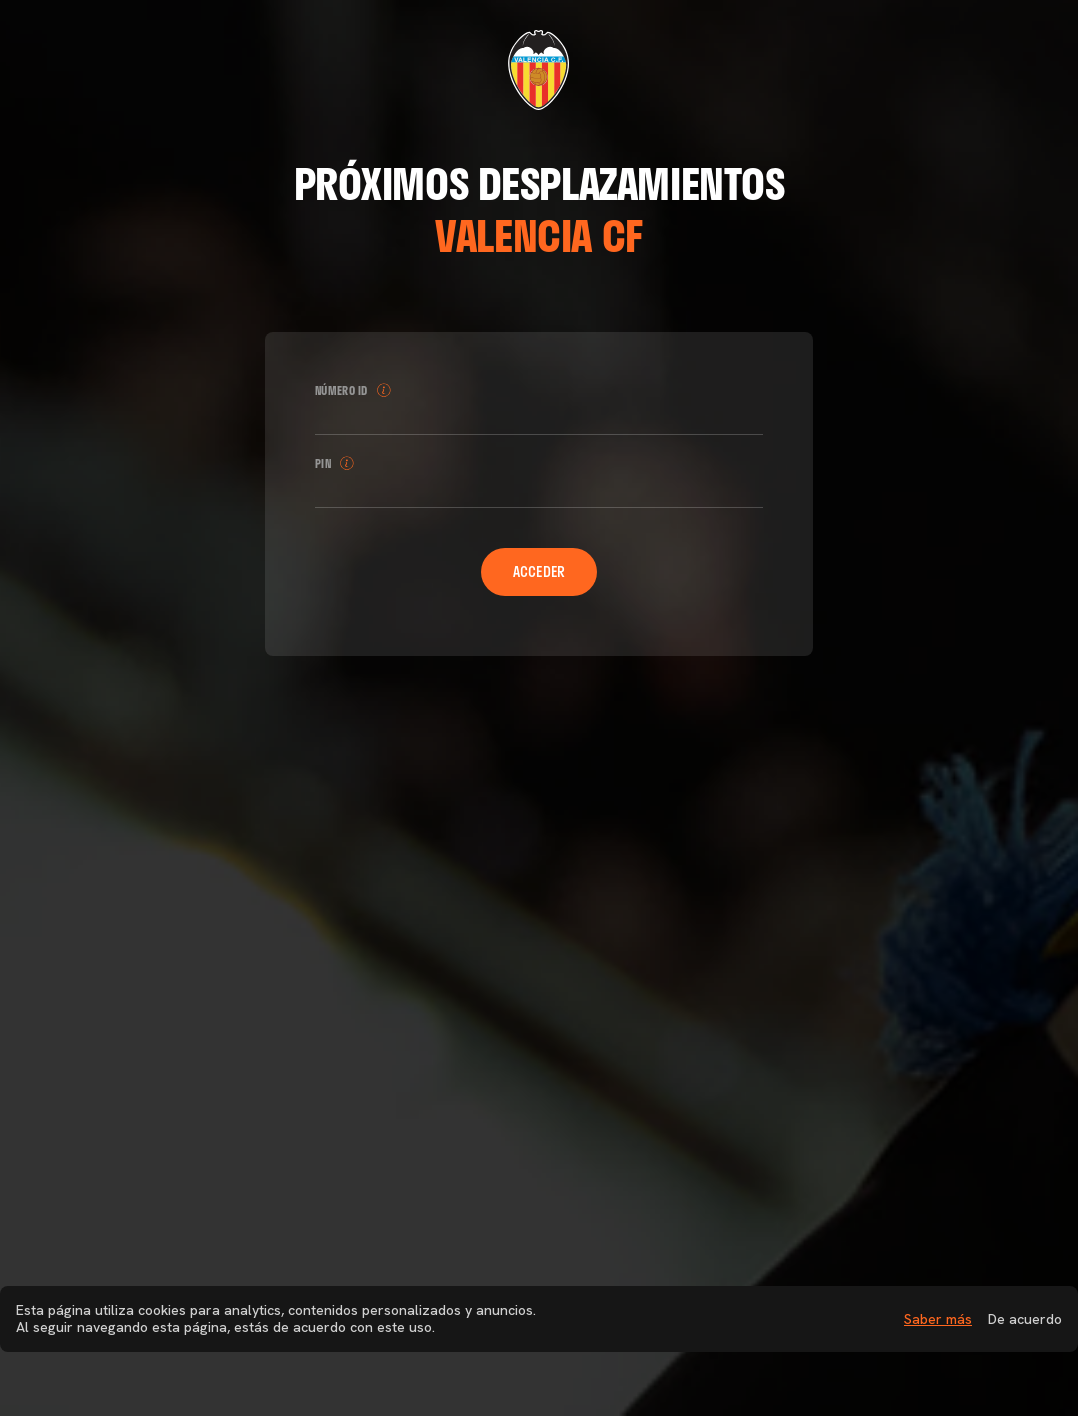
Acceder (539, 571)
